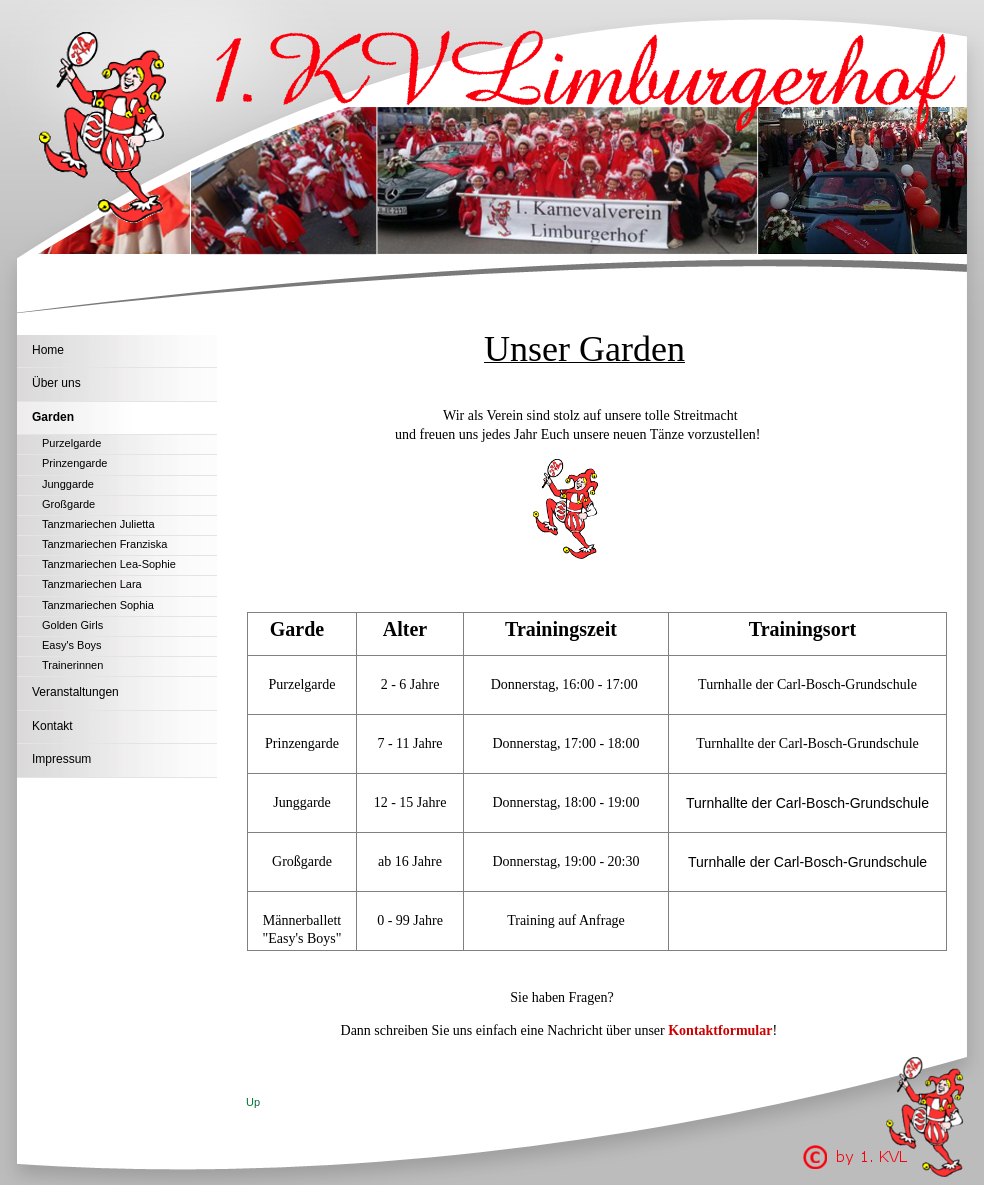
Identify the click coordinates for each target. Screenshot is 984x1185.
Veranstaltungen (75, 692)
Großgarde (68, 504)
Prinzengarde (74, 463)
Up (253, 1102)
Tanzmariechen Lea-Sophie (109, 564)
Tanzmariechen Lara (92, 584)
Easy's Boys (72, 645)
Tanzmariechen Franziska (104, 544)
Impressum (61, 759)
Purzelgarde (71, 443)
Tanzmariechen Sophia (98, 605)
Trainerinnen (72, 665)
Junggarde (68, 484)
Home (48, 350)
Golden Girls (72, 625)
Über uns (56, 383)
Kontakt (52, 726)
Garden (53, 417)
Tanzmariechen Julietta (98, 524)
